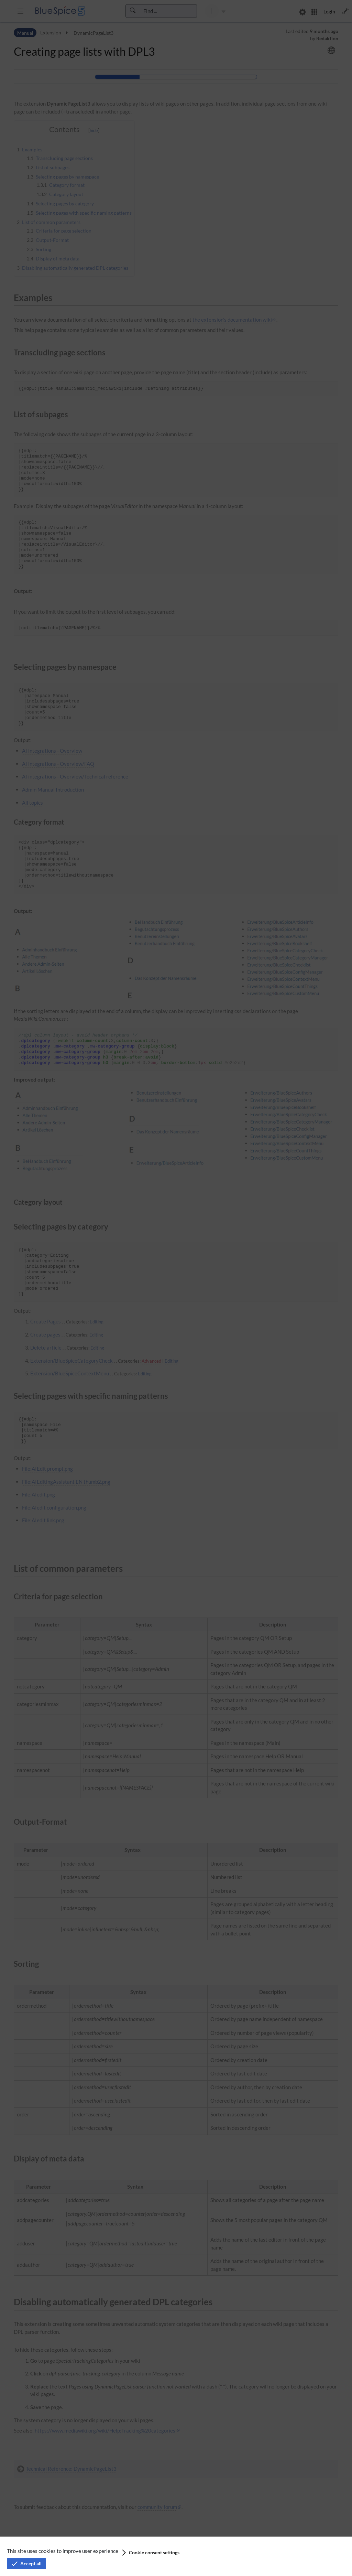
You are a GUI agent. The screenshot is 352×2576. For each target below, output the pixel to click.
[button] (150, 2552)
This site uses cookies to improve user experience (62, 2551)
